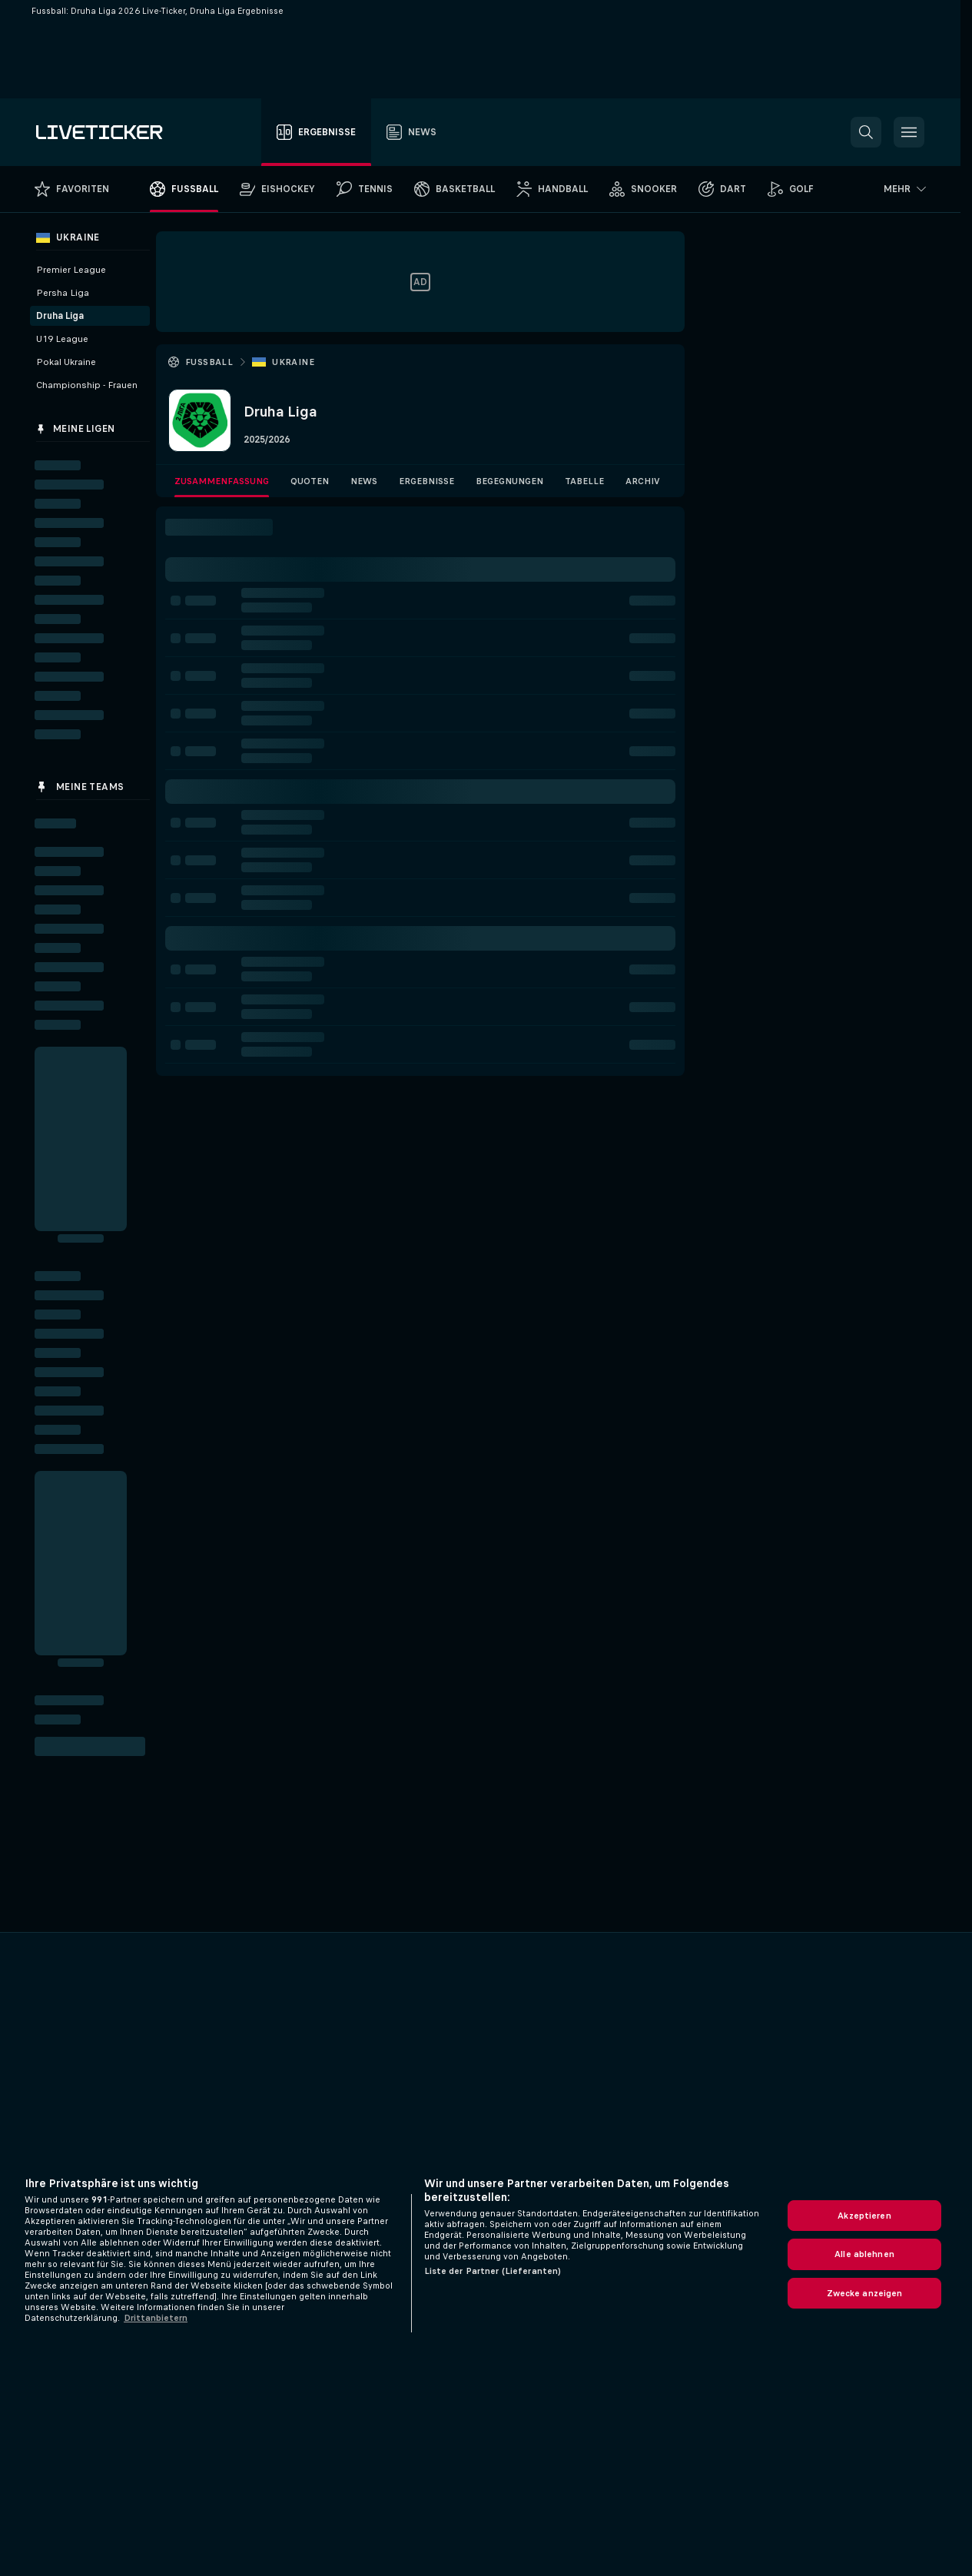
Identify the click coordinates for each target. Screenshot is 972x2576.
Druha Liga (60, 316)
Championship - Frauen (87, 385)
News (363, 481)
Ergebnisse (426, 481)
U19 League (62, 339)
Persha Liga (62, 293)
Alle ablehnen (864, 2254)
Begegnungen (509, 481)
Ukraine (293, 362)
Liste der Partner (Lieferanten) (493, 2271)
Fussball (209, 362)
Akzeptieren (864, 2215)
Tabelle (584, 481)
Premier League (71, 270)
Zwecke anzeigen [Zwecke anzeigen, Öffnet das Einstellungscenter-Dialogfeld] (865, 2293)
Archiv (642, 481)
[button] (866, 132)
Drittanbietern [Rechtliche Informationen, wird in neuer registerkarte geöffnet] (155, 2317)
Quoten (309, 481)
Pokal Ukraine (66, 362)
